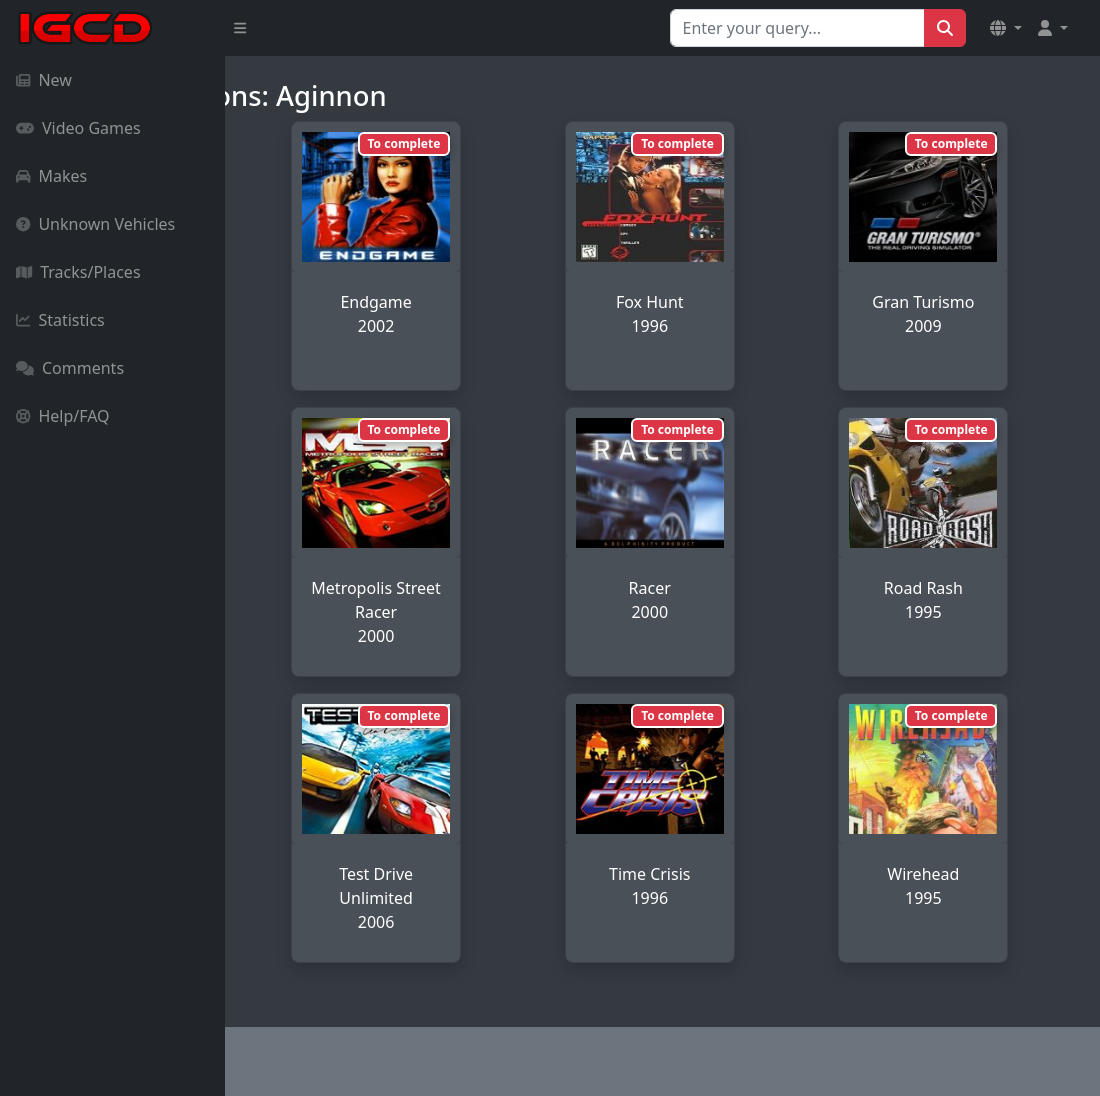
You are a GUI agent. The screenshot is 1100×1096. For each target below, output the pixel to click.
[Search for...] (797, 28)
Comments (70, 368)
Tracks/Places (78, 272)
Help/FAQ (63, 416)
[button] (1006, 28)
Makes (51, 176)
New (44, 80)
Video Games (78, 128)
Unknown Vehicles (95, 224)
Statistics (60, 320)
